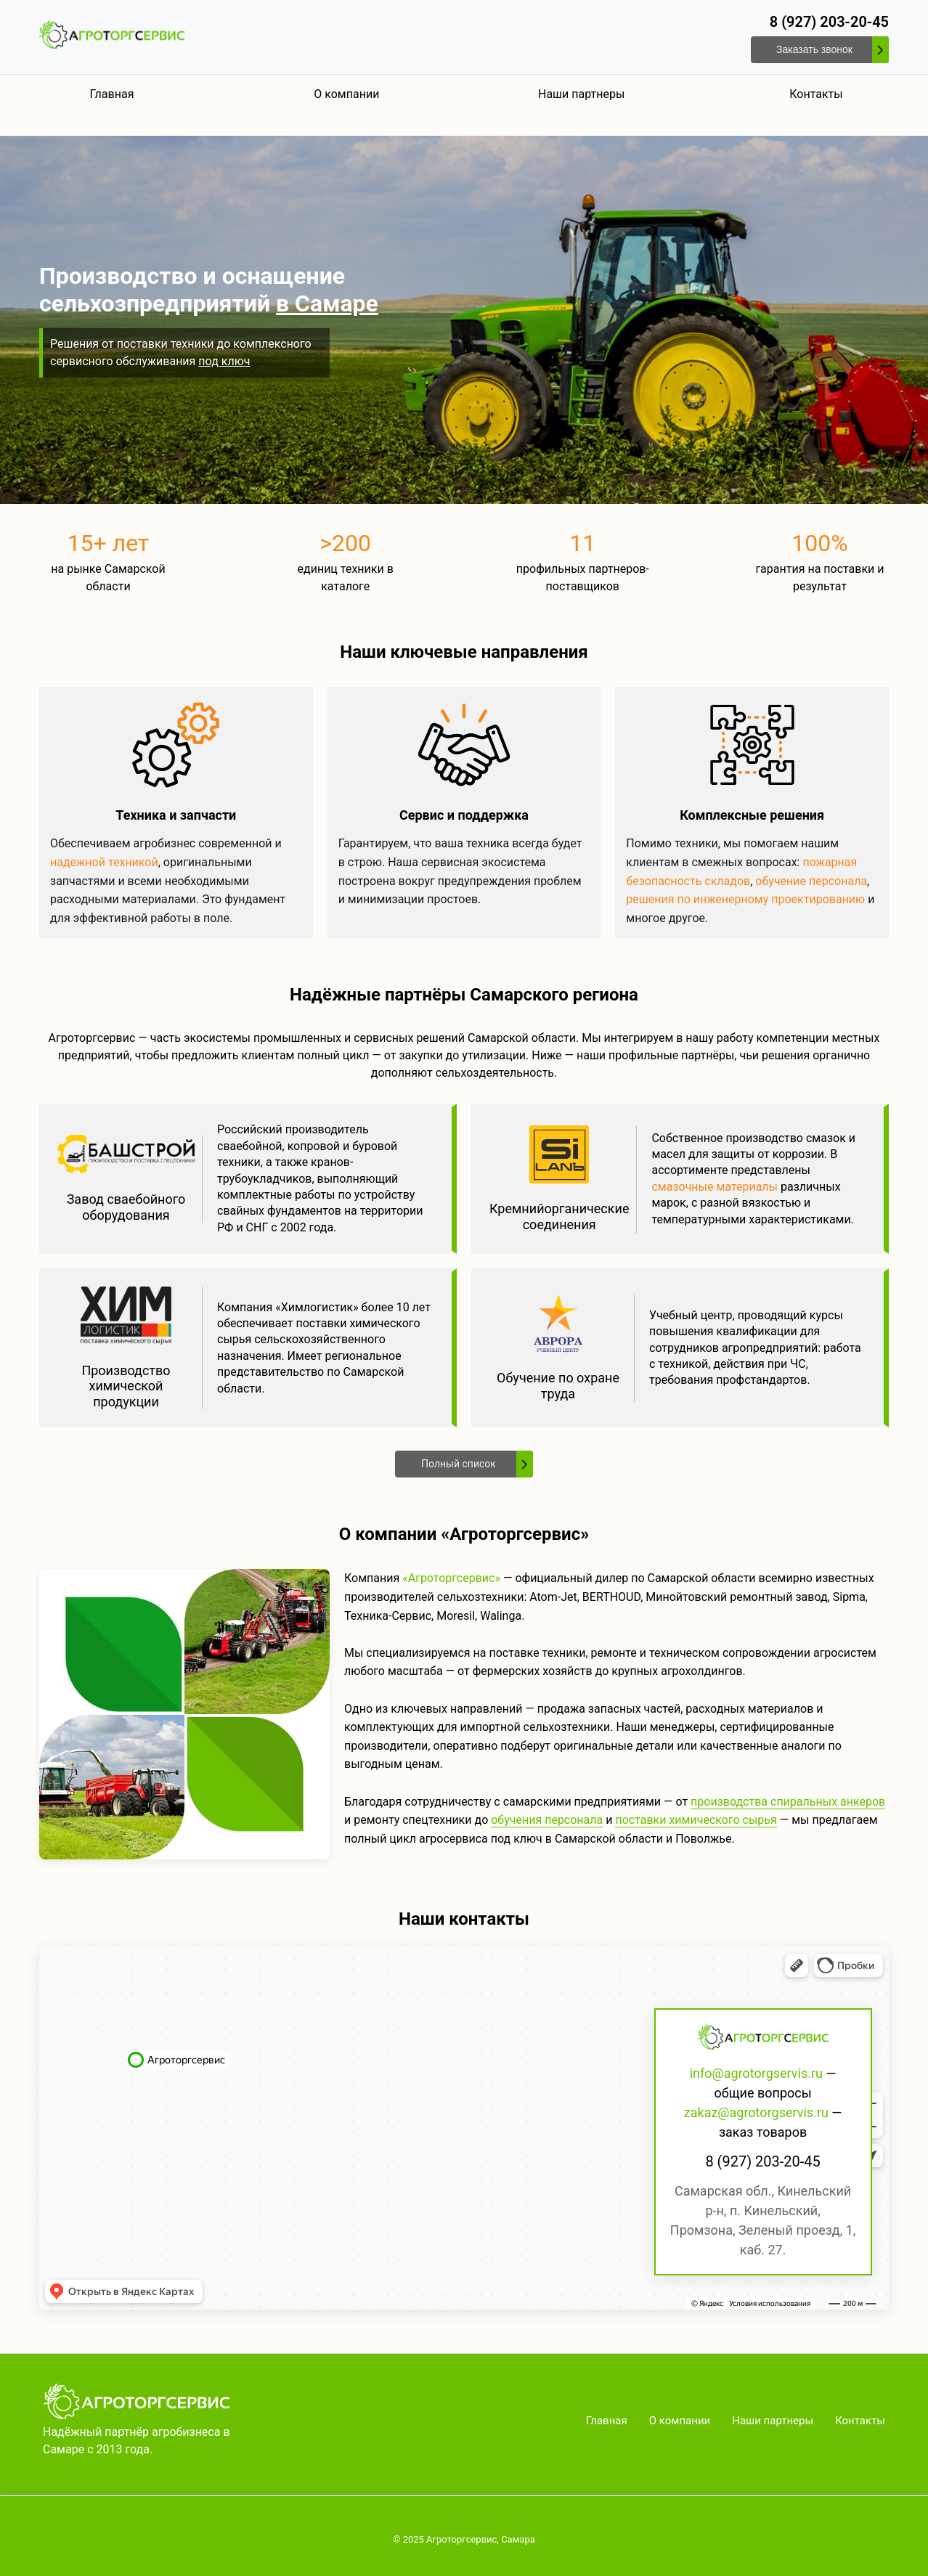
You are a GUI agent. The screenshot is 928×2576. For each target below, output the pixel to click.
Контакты (815, 94)
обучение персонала (811, 881)
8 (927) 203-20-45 (829, 21)
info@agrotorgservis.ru (756, 2073)
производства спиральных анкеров (788, 1802)
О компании (346, 94)
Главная (112, 94)
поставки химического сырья (695, 1820)
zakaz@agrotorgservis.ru (756, 2112)
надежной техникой (104, 862)
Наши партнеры (581, 94)
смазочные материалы (714, 1187)
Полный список (458, 1464)
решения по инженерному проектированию (745, 899)
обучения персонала (547, 1820)
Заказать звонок (814, 49)
